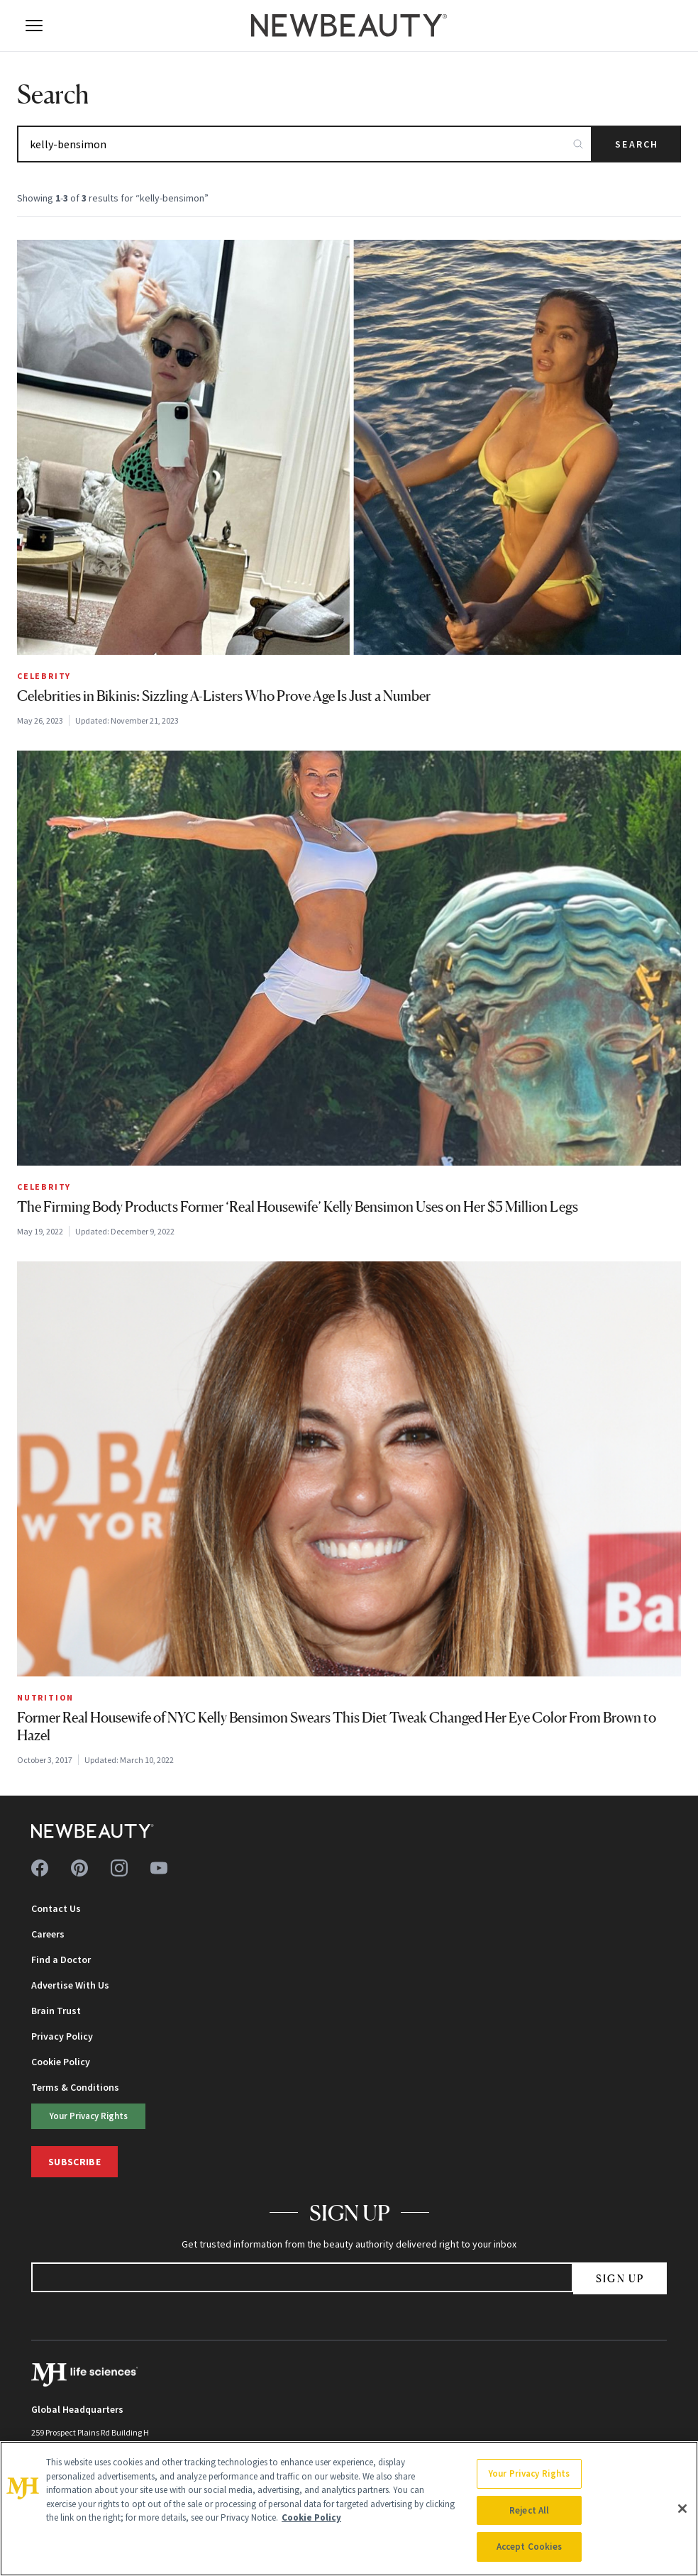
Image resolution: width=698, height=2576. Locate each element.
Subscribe (74, 2161)
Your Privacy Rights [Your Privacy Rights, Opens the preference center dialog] (529, 2473)
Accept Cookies (530, 2547)
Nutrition (45, 1697)
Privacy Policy (62, 2036)
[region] (349, 2508)
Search (636, 144)
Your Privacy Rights (89, 2115)
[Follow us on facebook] (39, 1867)
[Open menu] (34, 26)
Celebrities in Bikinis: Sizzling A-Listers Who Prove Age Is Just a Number (224, 695)
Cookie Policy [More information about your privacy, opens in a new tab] (311, 2517)
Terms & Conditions (75, 2087)
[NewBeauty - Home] (349, 25)
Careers (48, 1934)
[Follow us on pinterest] (79, 1867)
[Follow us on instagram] (119, 1867)
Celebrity (44, 675)
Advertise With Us (70, 1985)
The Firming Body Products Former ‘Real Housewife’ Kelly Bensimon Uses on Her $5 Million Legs (297, 1206)
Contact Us (56, 1908)
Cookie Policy (60, 2061)
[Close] (682, 2508)
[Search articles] (304, 144)
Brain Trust (56, 2010)
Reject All (529, 2510)
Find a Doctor (61, 1959)
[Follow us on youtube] (158, 1867)
